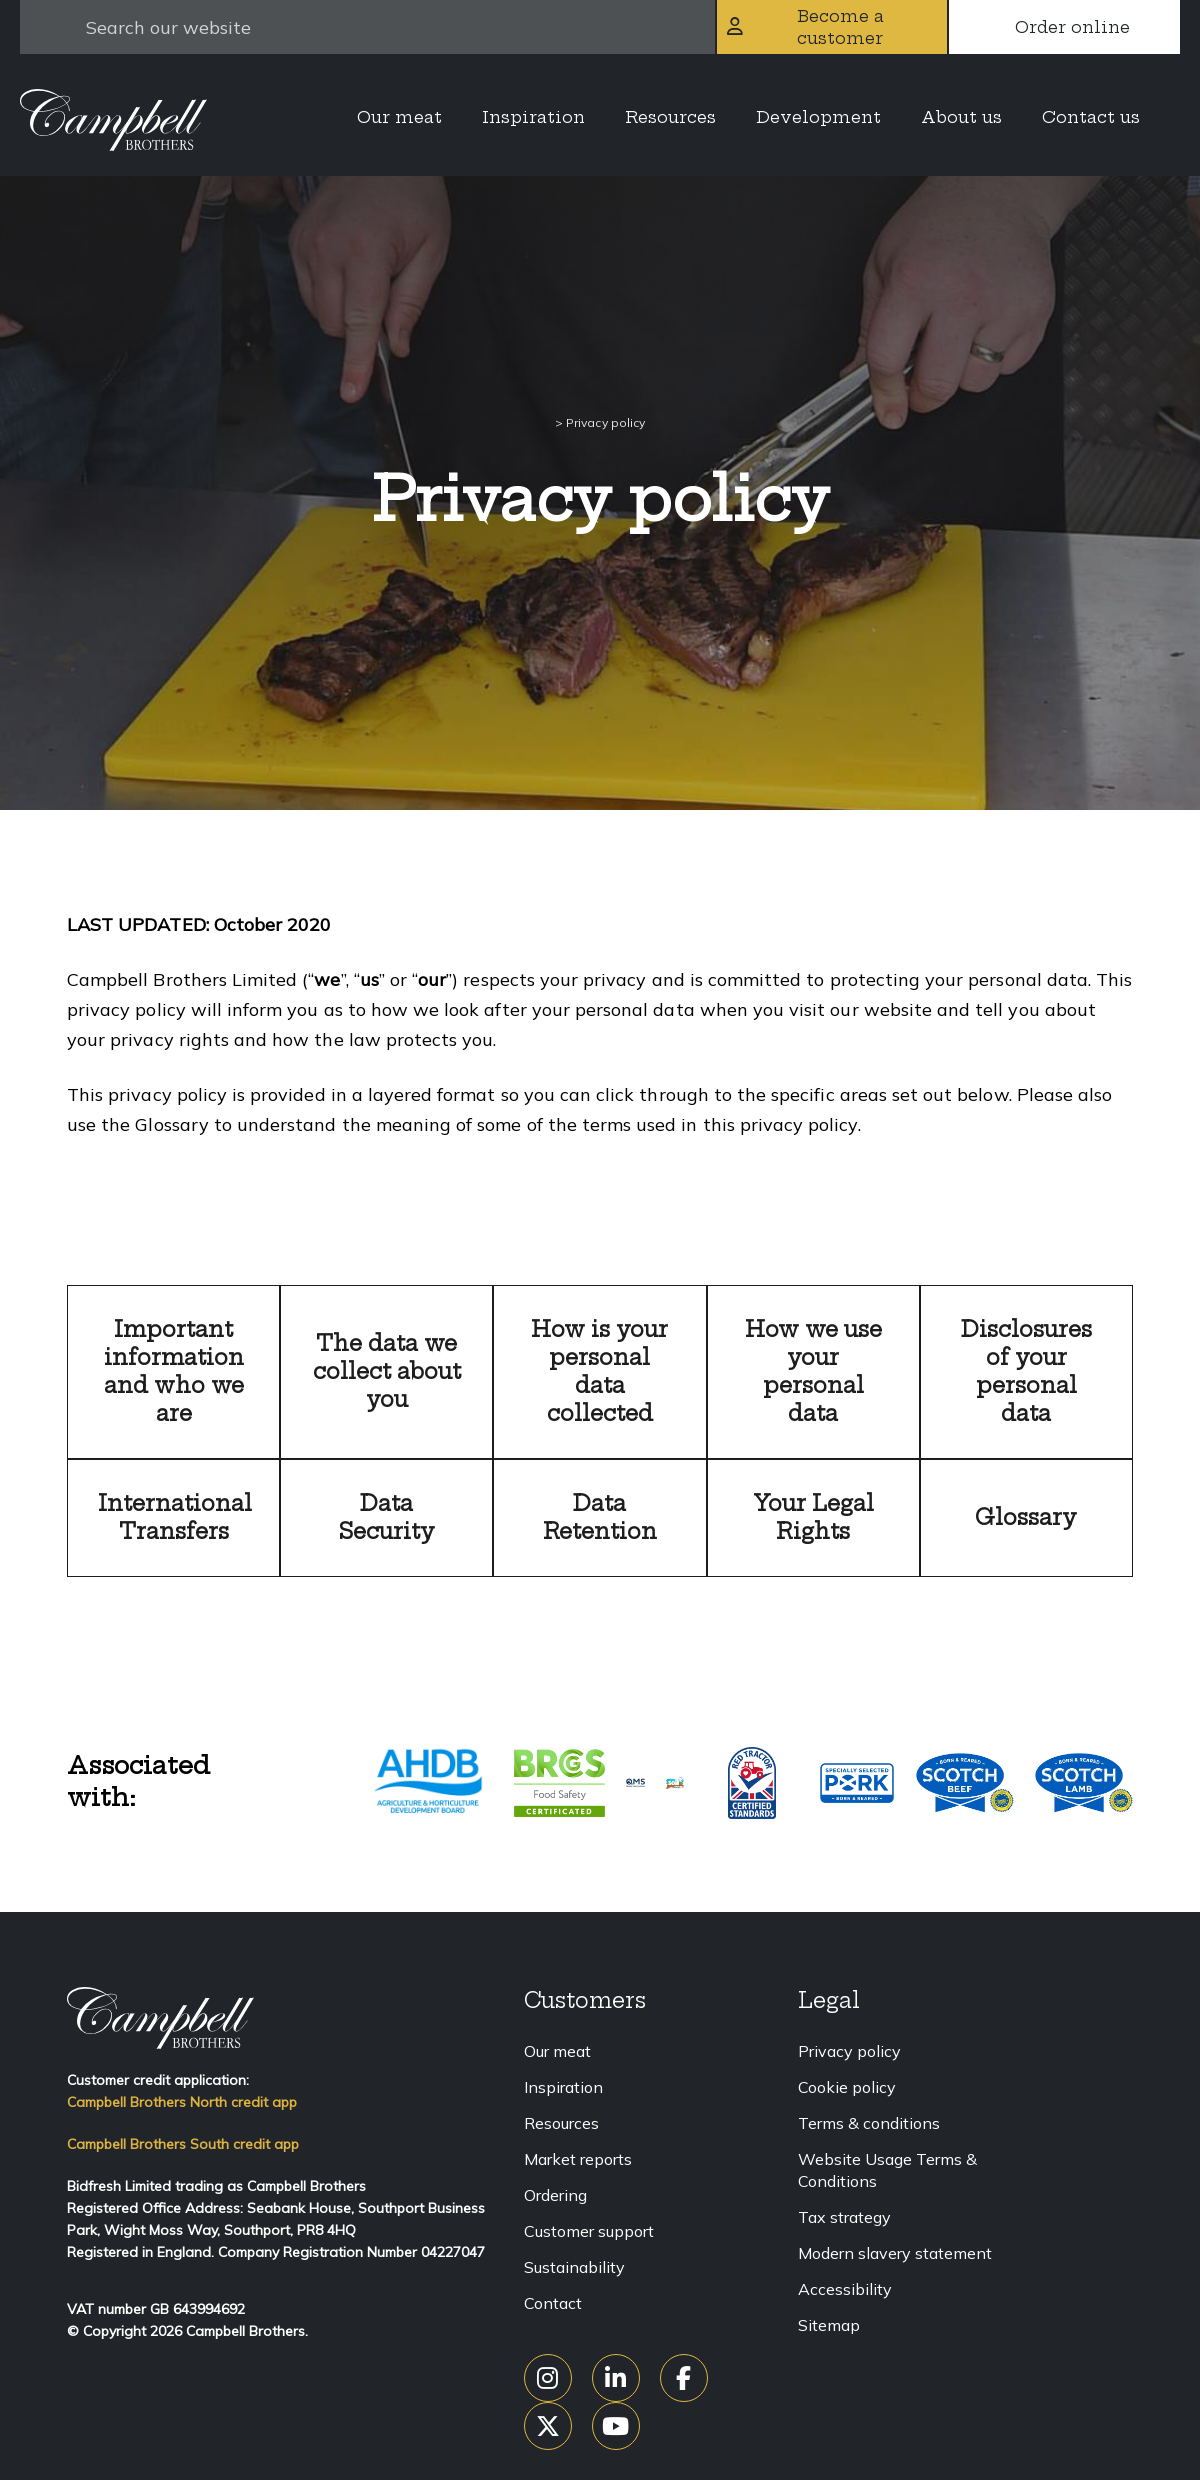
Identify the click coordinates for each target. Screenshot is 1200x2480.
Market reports (578, 2159)
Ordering (555, 2195)
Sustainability (574, 2267)
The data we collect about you (387, 1371)
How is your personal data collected (599, 1371)
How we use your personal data (813, 1371)
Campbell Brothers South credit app (183, 2144)
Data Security (387, 1517)
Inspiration (563, 2087)
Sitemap (829, 2325)
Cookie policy (847, 2087)
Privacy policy (849, 2051)
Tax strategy (844, 2217)
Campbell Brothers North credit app (182, 2102)
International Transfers (175, 1517)
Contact (553, 2303)
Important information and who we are (174, 1371)
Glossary (1026, 1517)
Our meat (557, 2051)
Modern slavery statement (895, 2253)
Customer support (589, 2231)
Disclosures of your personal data (1026, 1371)
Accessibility (845, 2289)
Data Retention (600, 1517)
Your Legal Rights (813, 1517)
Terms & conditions (869, 2123)
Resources (561, 2123)
